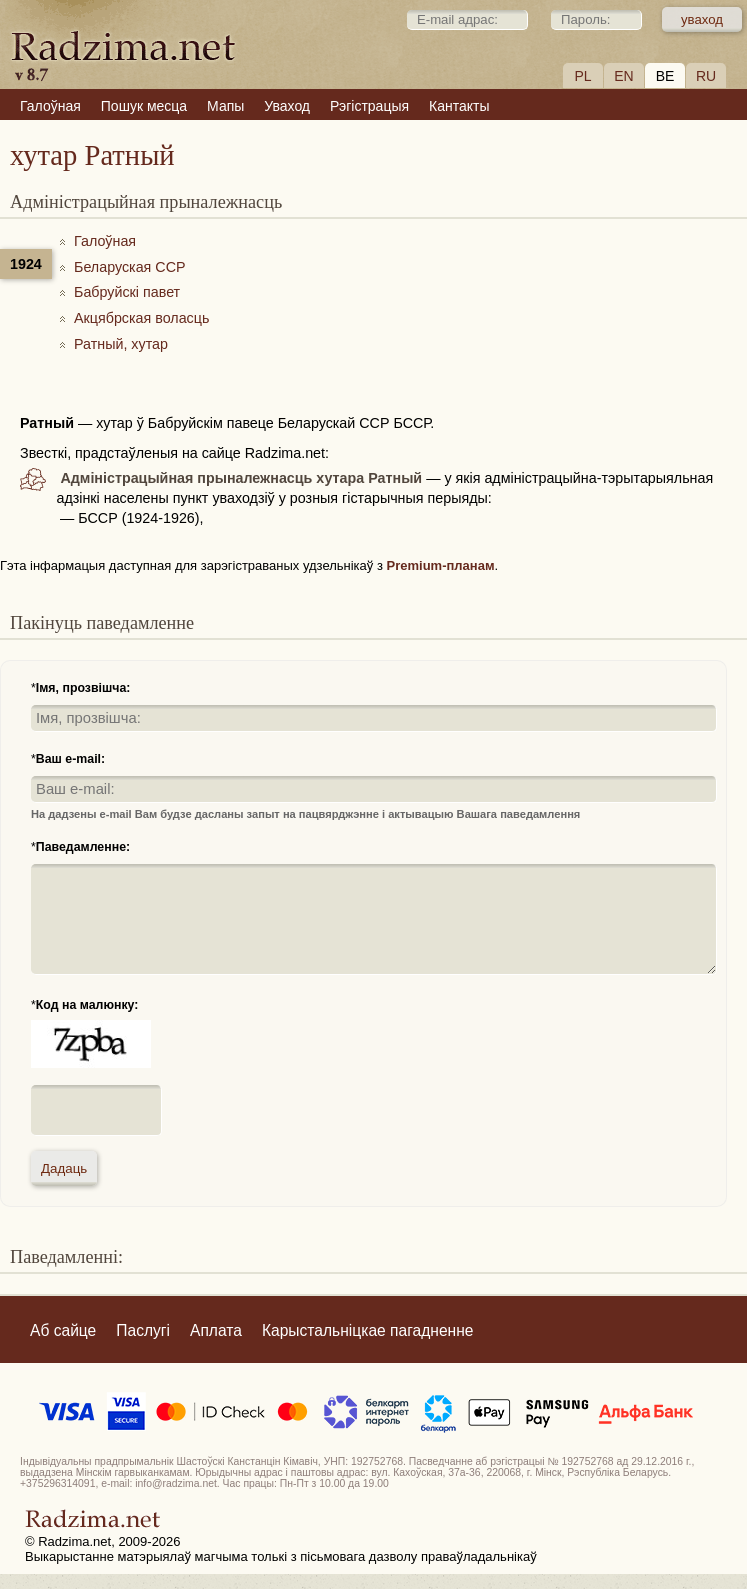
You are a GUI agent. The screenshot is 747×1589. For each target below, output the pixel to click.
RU (706, 76)
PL (582, 76)
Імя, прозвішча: (83, 688)
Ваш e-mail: (70, 759)
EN (623, 76)
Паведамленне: (83, 847)
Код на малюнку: (87, 1005)
